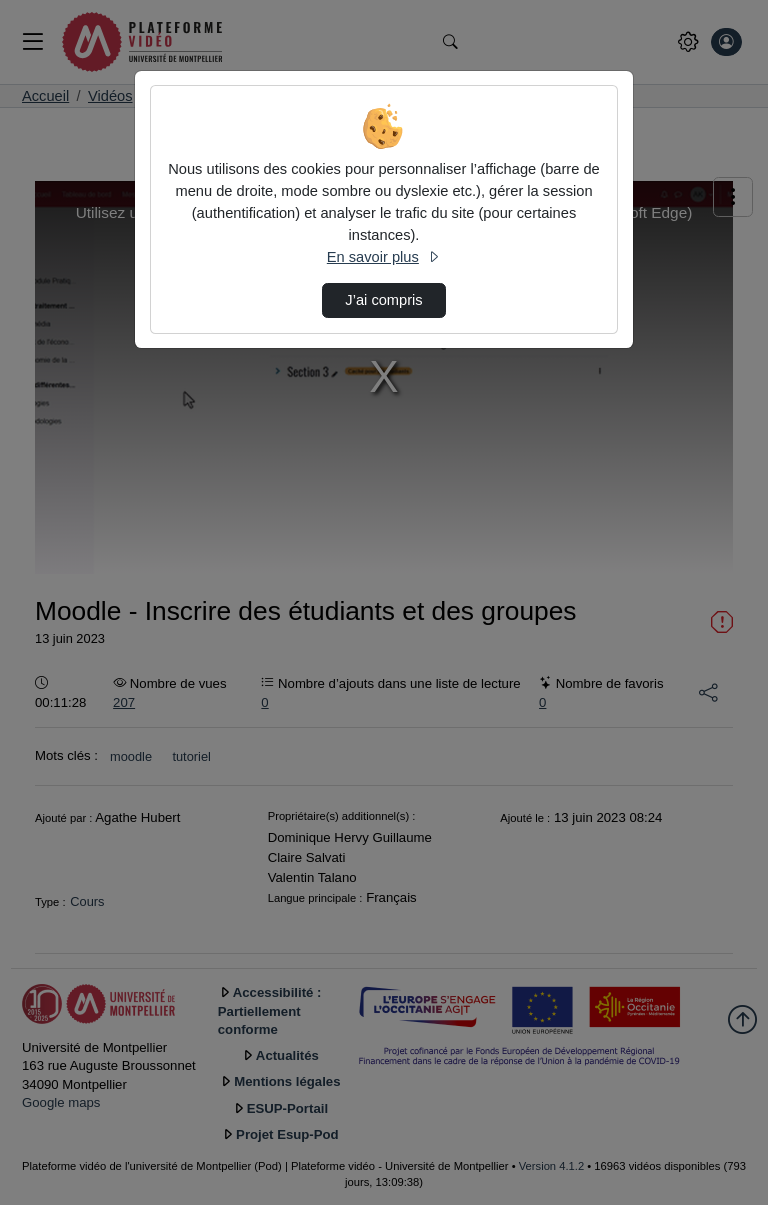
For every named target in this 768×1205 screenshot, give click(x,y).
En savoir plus (384, 257)
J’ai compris (383, 300)
